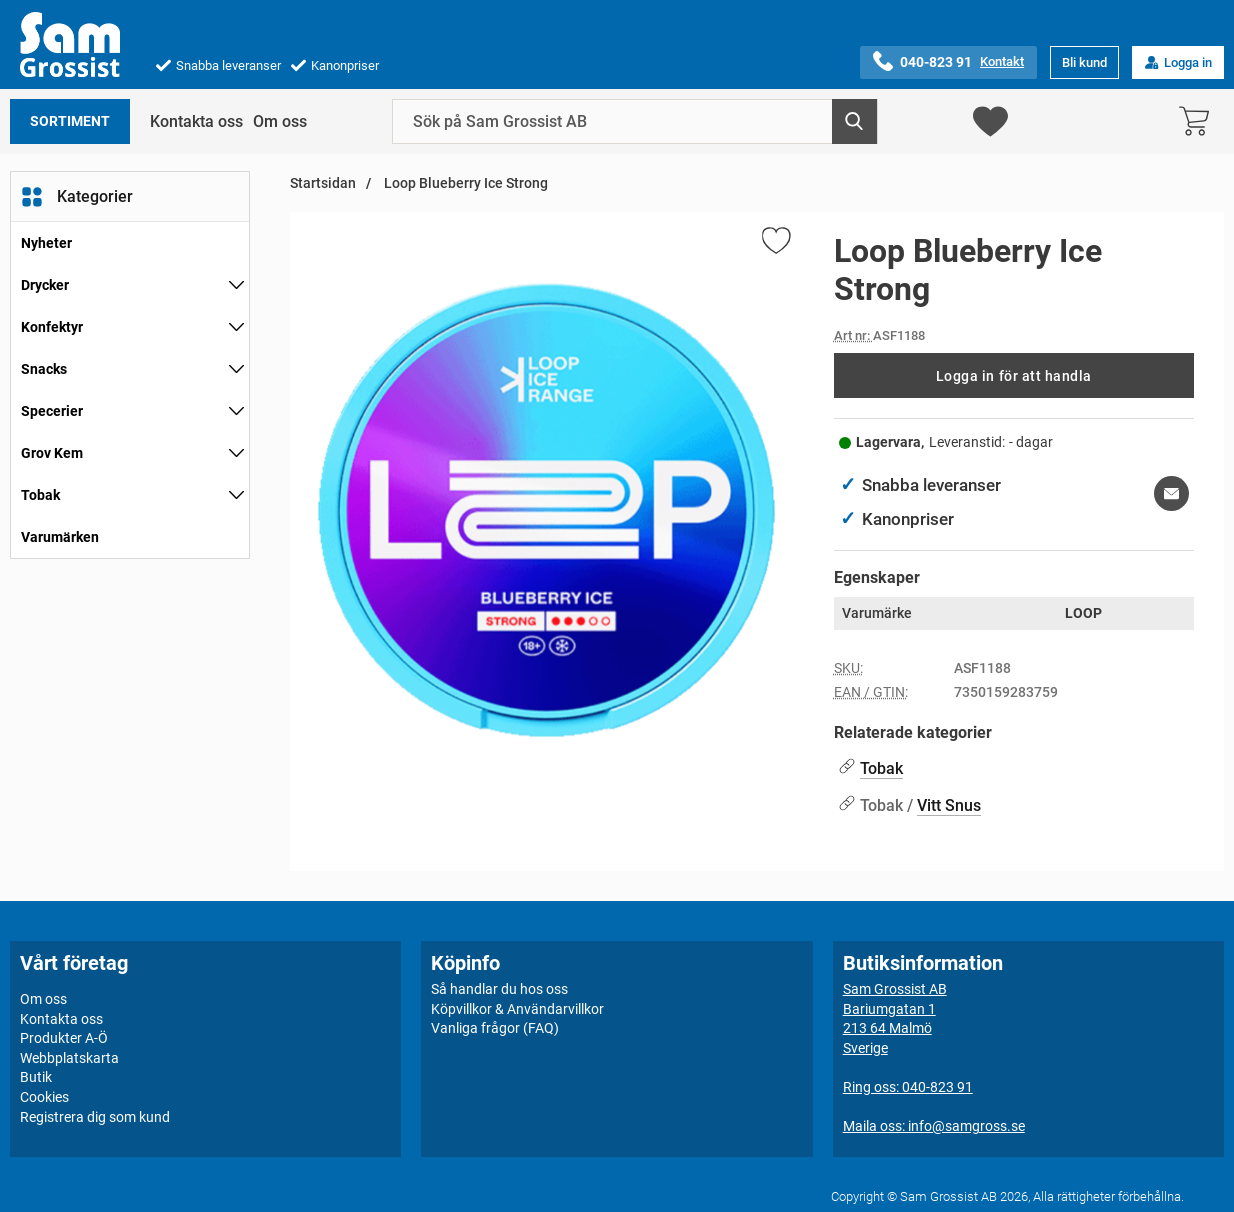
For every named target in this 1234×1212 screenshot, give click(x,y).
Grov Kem (52, 453)
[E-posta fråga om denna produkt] (1171, 493)
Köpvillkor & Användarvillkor (517, 1008)
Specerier (52, 411)
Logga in (1178, 62)
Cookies (44, 1097)
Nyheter (46, 243)
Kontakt (1002, 61)
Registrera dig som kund (95, 1116)
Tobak (40, 495)
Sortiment (70, 121)
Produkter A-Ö (64, 1038)
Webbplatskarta (69, 1058)
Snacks (44, 369)
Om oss (280, 121)
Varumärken (60, 537)
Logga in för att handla (1014, 376)
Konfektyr (52, 327)
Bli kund (1084, 62)
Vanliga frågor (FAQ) (495, 1028)
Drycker (45, 285)
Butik (36, 1077)
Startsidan (323, 183)
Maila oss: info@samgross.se (934, 1126)
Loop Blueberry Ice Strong (464, 183)
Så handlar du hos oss (499, 989)
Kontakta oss (196, 121)
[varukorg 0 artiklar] (1199, 121)
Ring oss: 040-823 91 (908, 1087)
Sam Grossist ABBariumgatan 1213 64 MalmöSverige (895, 1018)
